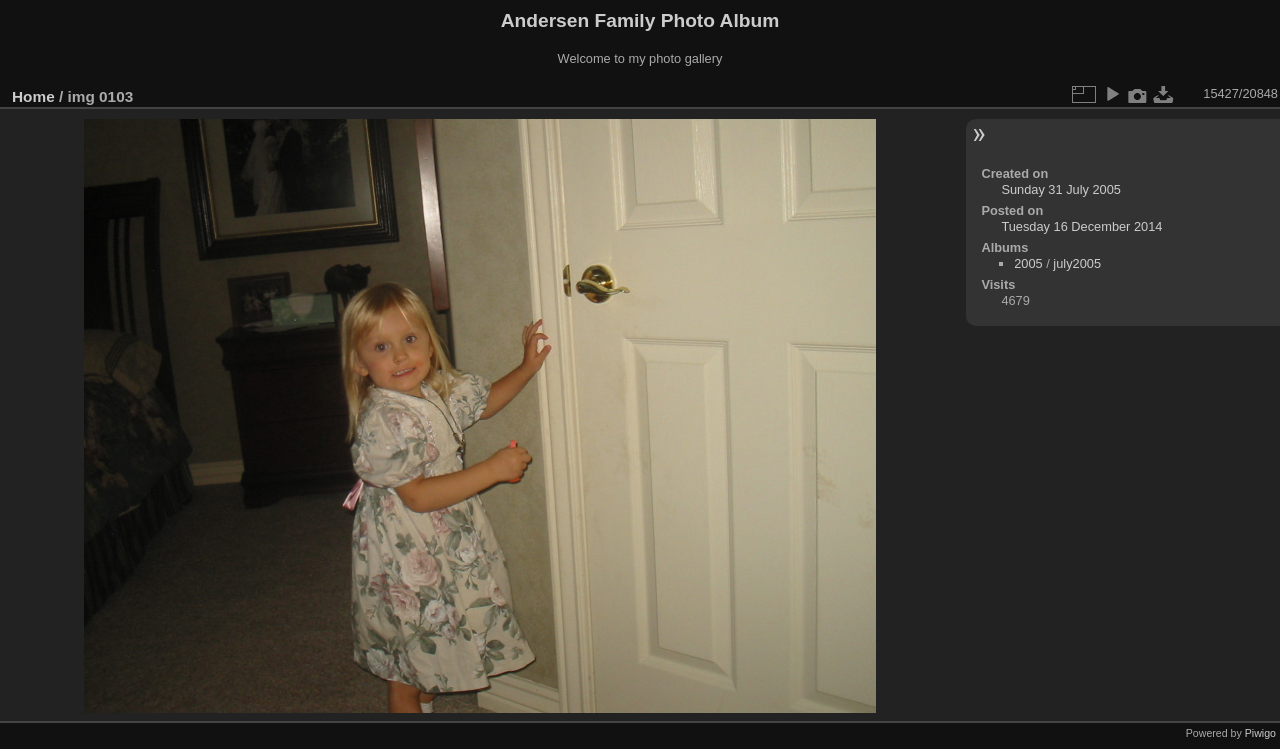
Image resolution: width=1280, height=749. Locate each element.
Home (33, 96)
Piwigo (1260, 733)
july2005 (1077, 263)
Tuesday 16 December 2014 (1081, 226)
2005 (1028, 263)
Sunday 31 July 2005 (1061, 189)
